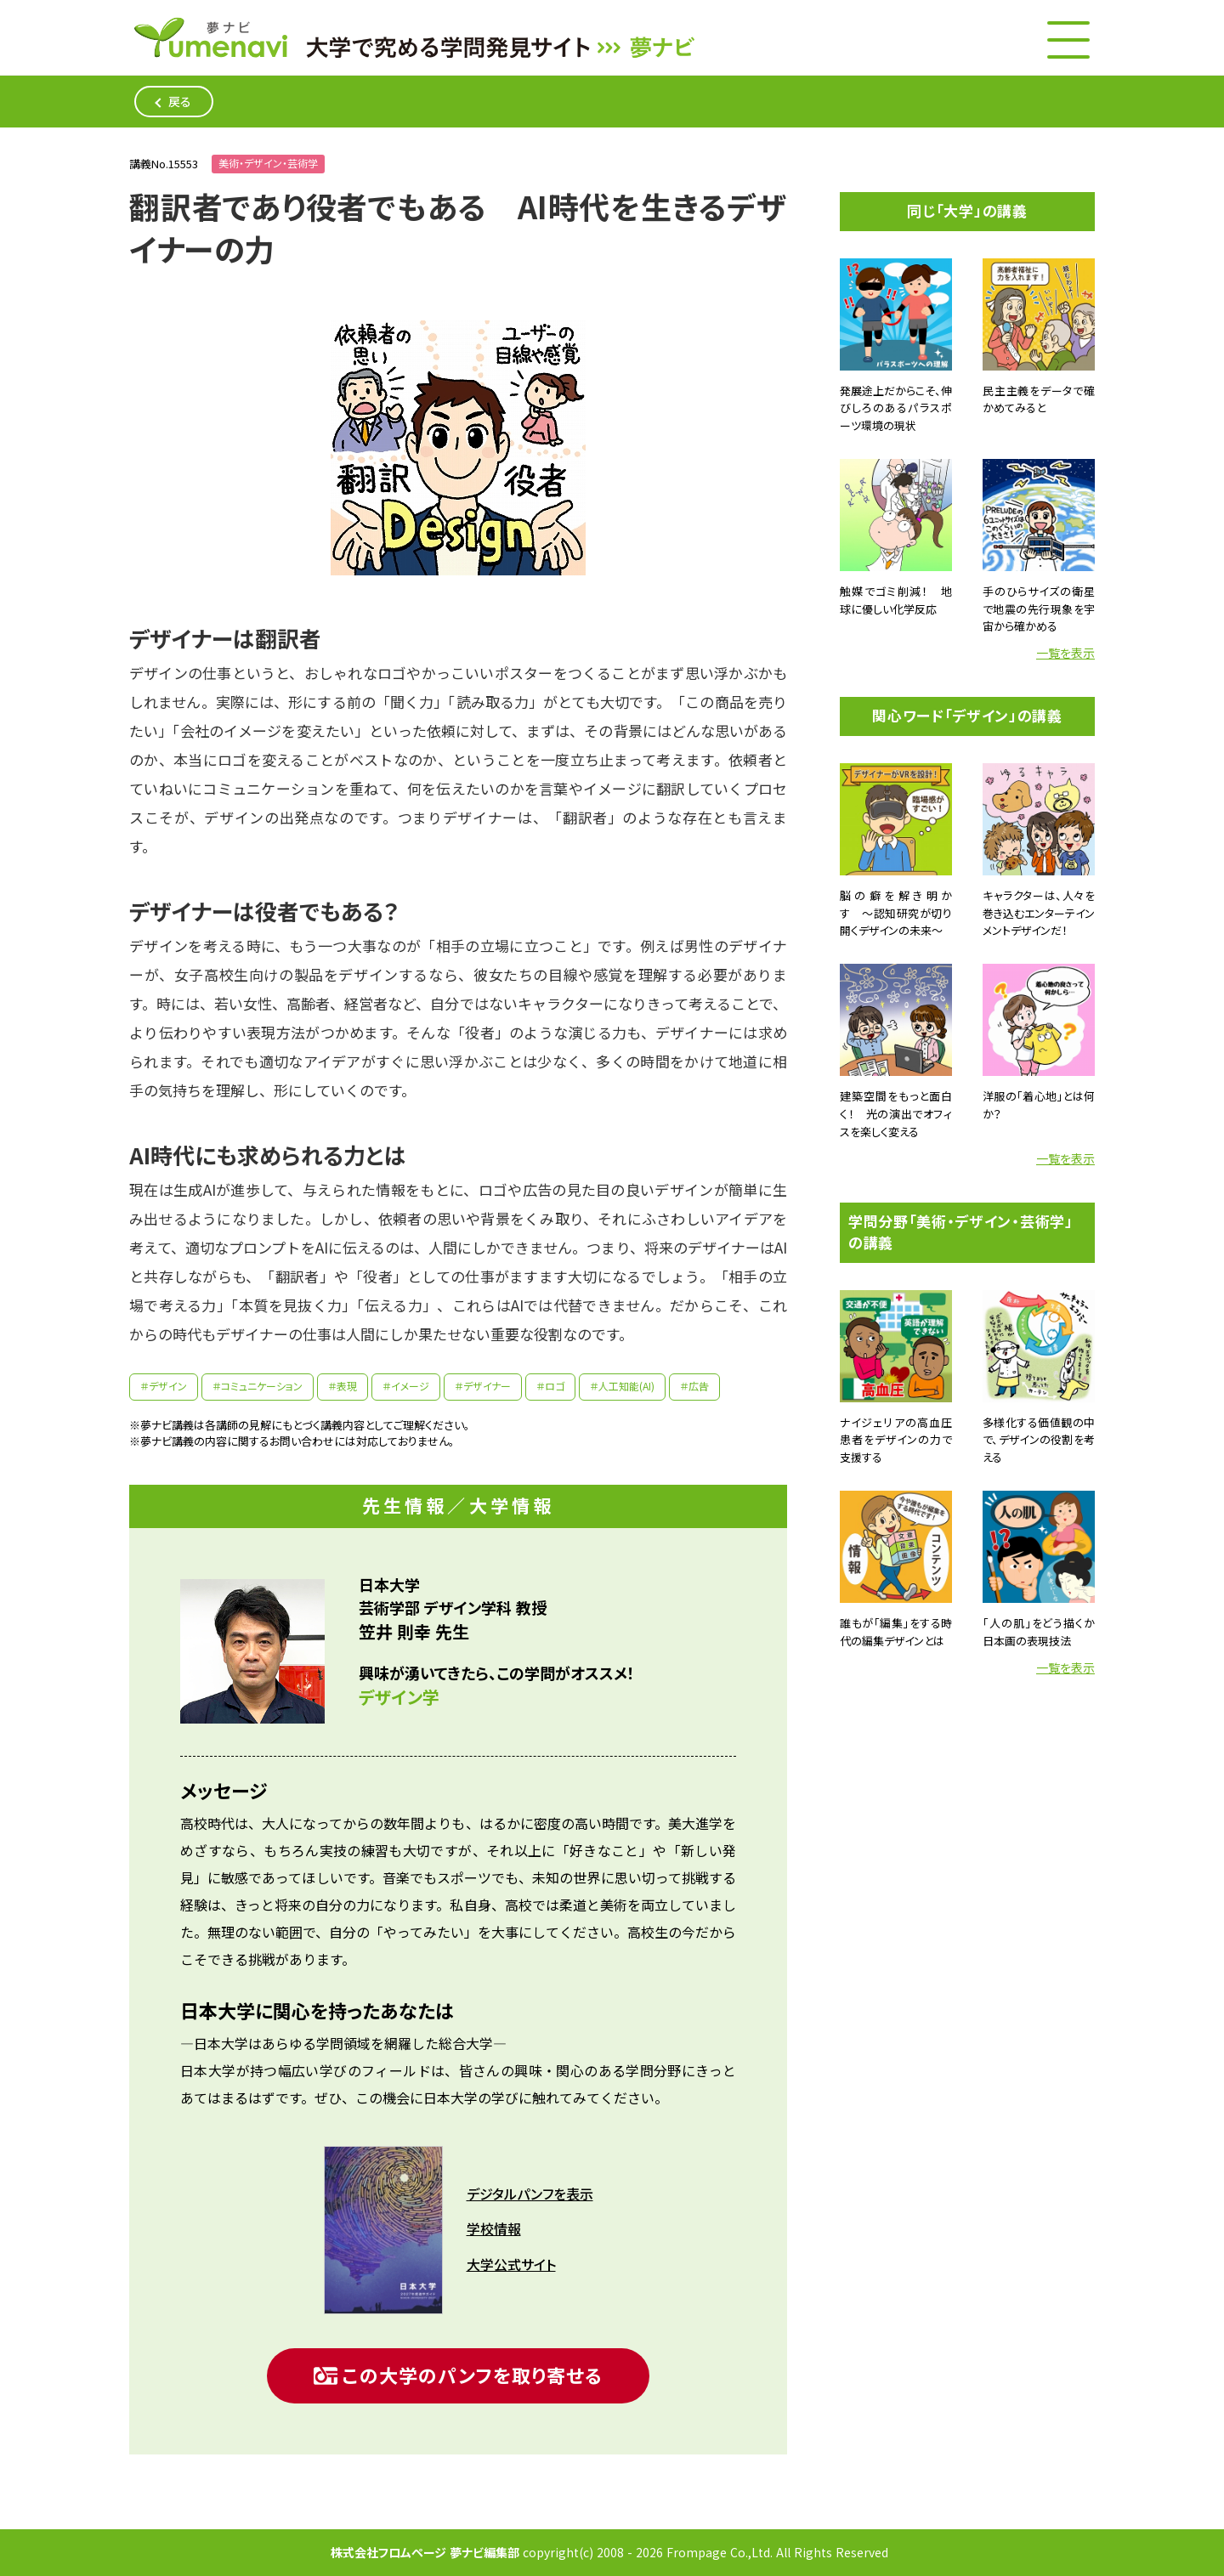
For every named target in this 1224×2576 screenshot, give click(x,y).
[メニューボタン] (1068, 40)
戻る (179, 101)
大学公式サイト (511, 2265)
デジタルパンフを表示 (530, 2194)
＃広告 (694, 1386)
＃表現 (342, 1386)
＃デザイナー (483, 1386)
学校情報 (494, 2229)
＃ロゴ (550, 1386)
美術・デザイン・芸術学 (268, 163)
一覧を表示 (1065, 653)
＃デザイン (163, 1386)
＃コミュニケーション (257, 1386)
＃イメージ (405, 1386)
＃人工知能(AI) (622, 1386)
